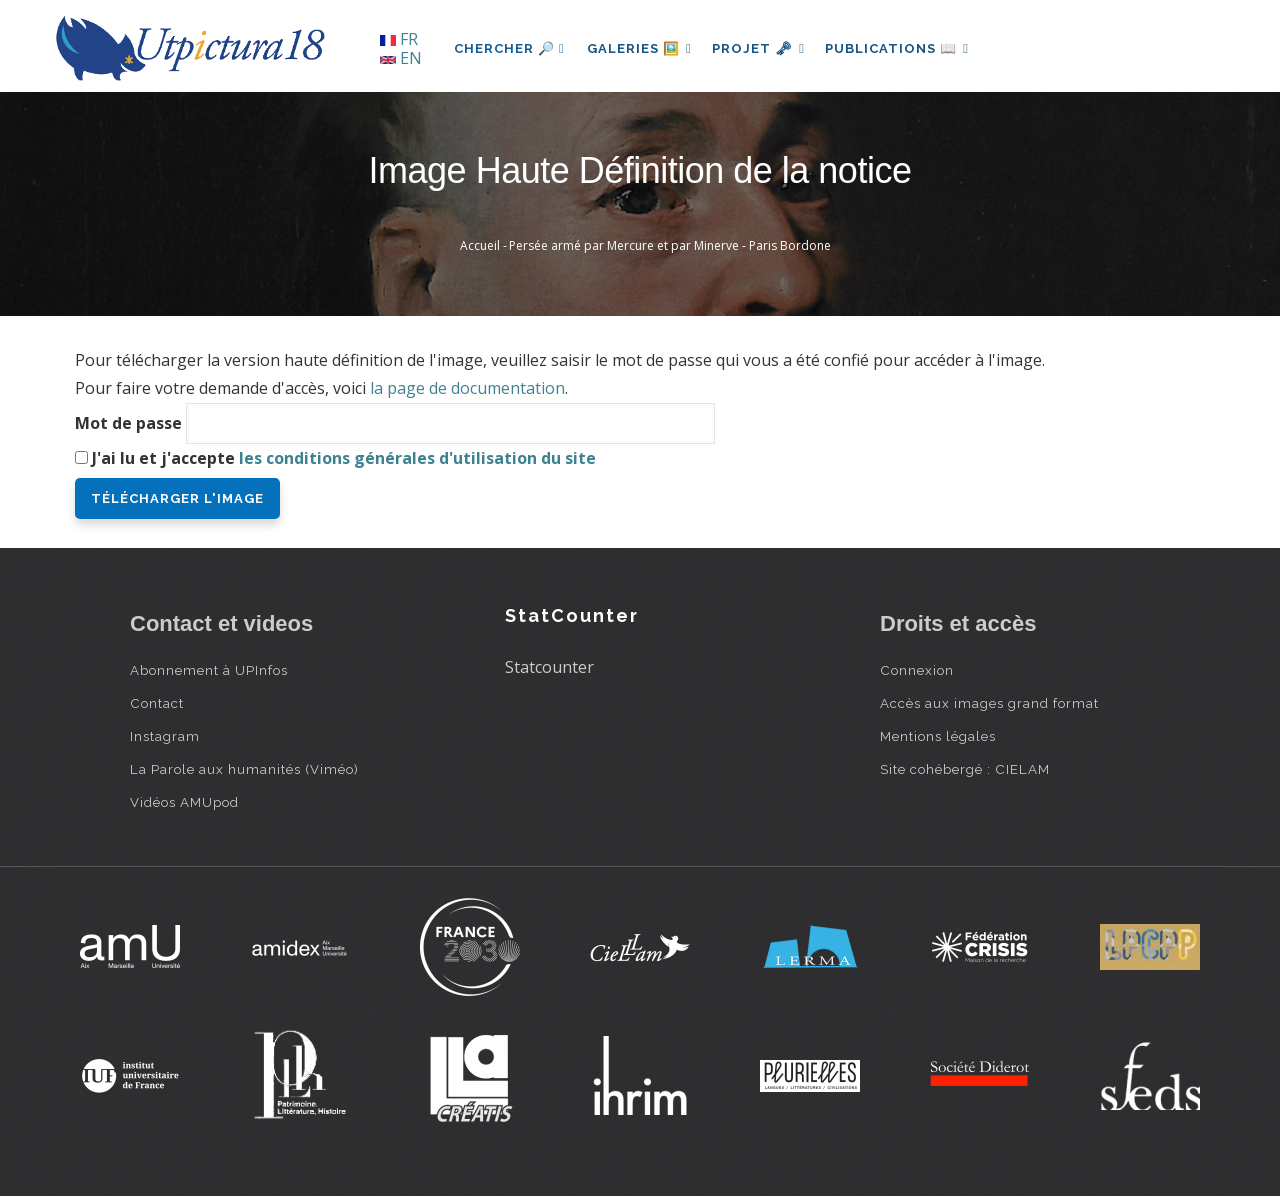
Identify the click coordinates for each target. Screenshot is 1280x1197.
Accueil (480, 245)
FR (399, 39)
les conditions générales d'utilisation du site (417, 458)
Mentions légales (938, 736)
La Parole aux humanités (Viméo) (244, 769)
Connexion (917, 670)
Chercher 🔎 (509, 48)
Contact (157, 703)
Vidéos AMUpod (184, 802)
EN (401, 58)
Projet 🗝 (764, 48)
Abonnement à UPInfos (209, 670)
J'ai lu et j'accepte (344, 458)
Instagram (165, 736)
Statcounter (549, 667)
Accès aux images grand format (989, 703)
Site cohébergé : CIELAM (965, 769)
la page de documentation (467, 388)
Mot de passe (128, 423)
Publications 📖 (906, 48)
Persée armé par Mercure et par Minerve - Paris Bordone (670, 245)
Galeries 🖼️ (641, 48)
